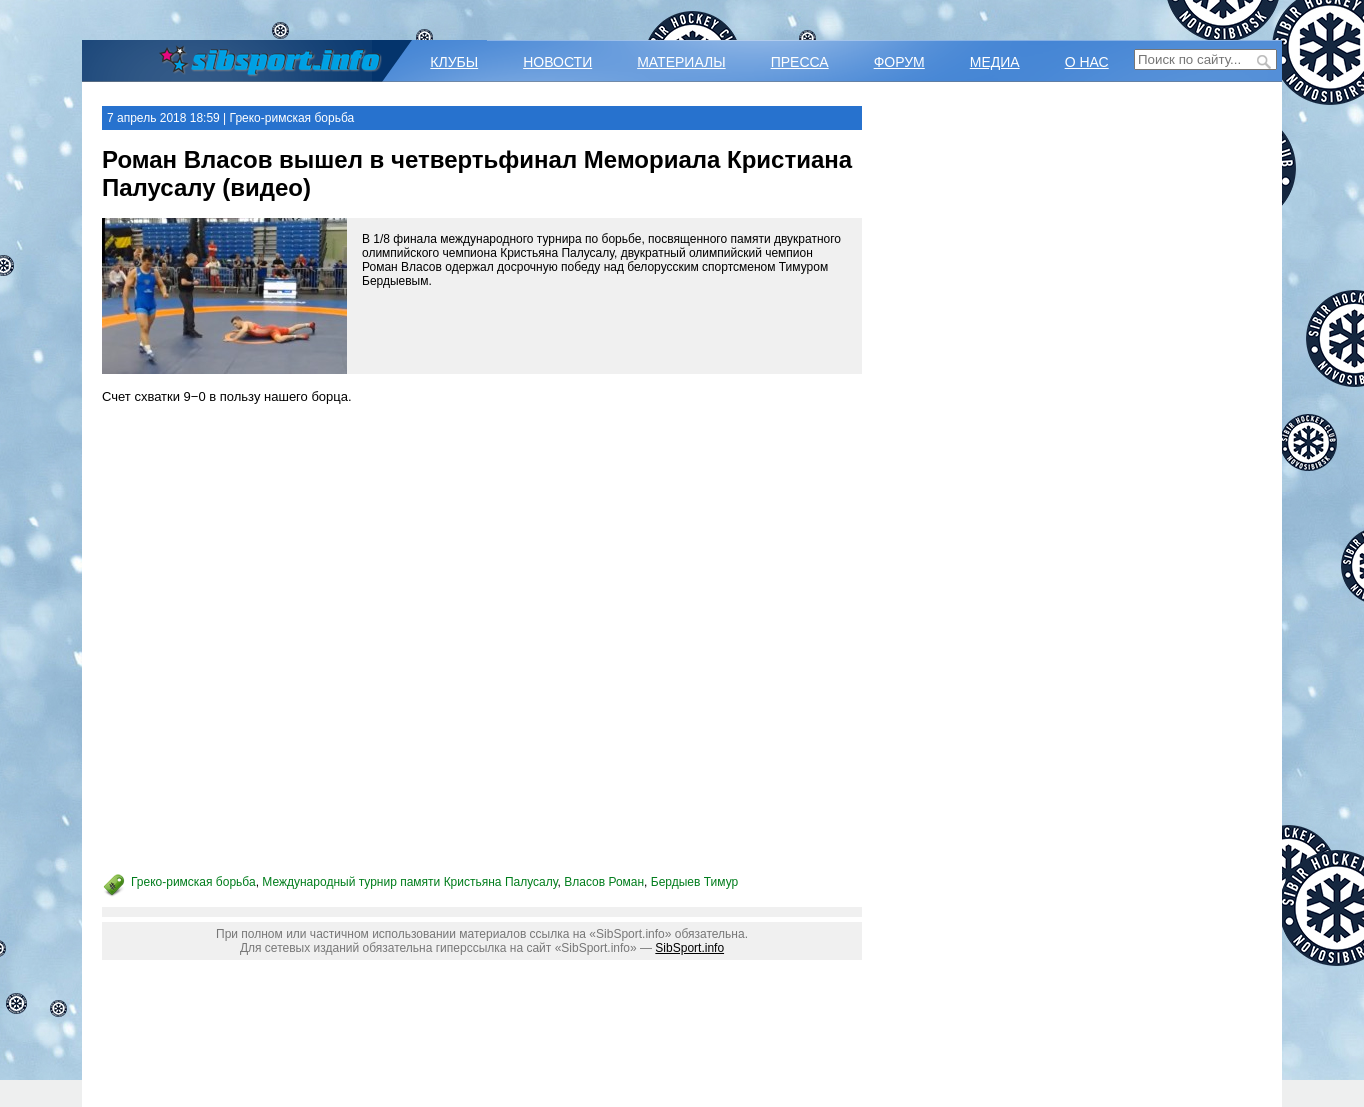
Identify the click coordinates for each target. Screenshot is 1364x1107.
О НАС (1087, 62)
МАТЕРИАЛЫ (681, 62)
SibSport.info (689, 948)
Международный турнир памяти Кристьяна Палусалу (409, 882)
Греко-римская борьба (193, 882)
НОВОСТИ (557, 62)
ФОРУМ (899, 62)
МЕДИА (995, 62)
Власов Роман (604, 882)
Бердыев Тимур (694, 882)
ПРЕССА (800, 62)
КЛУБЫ (454, 62)
